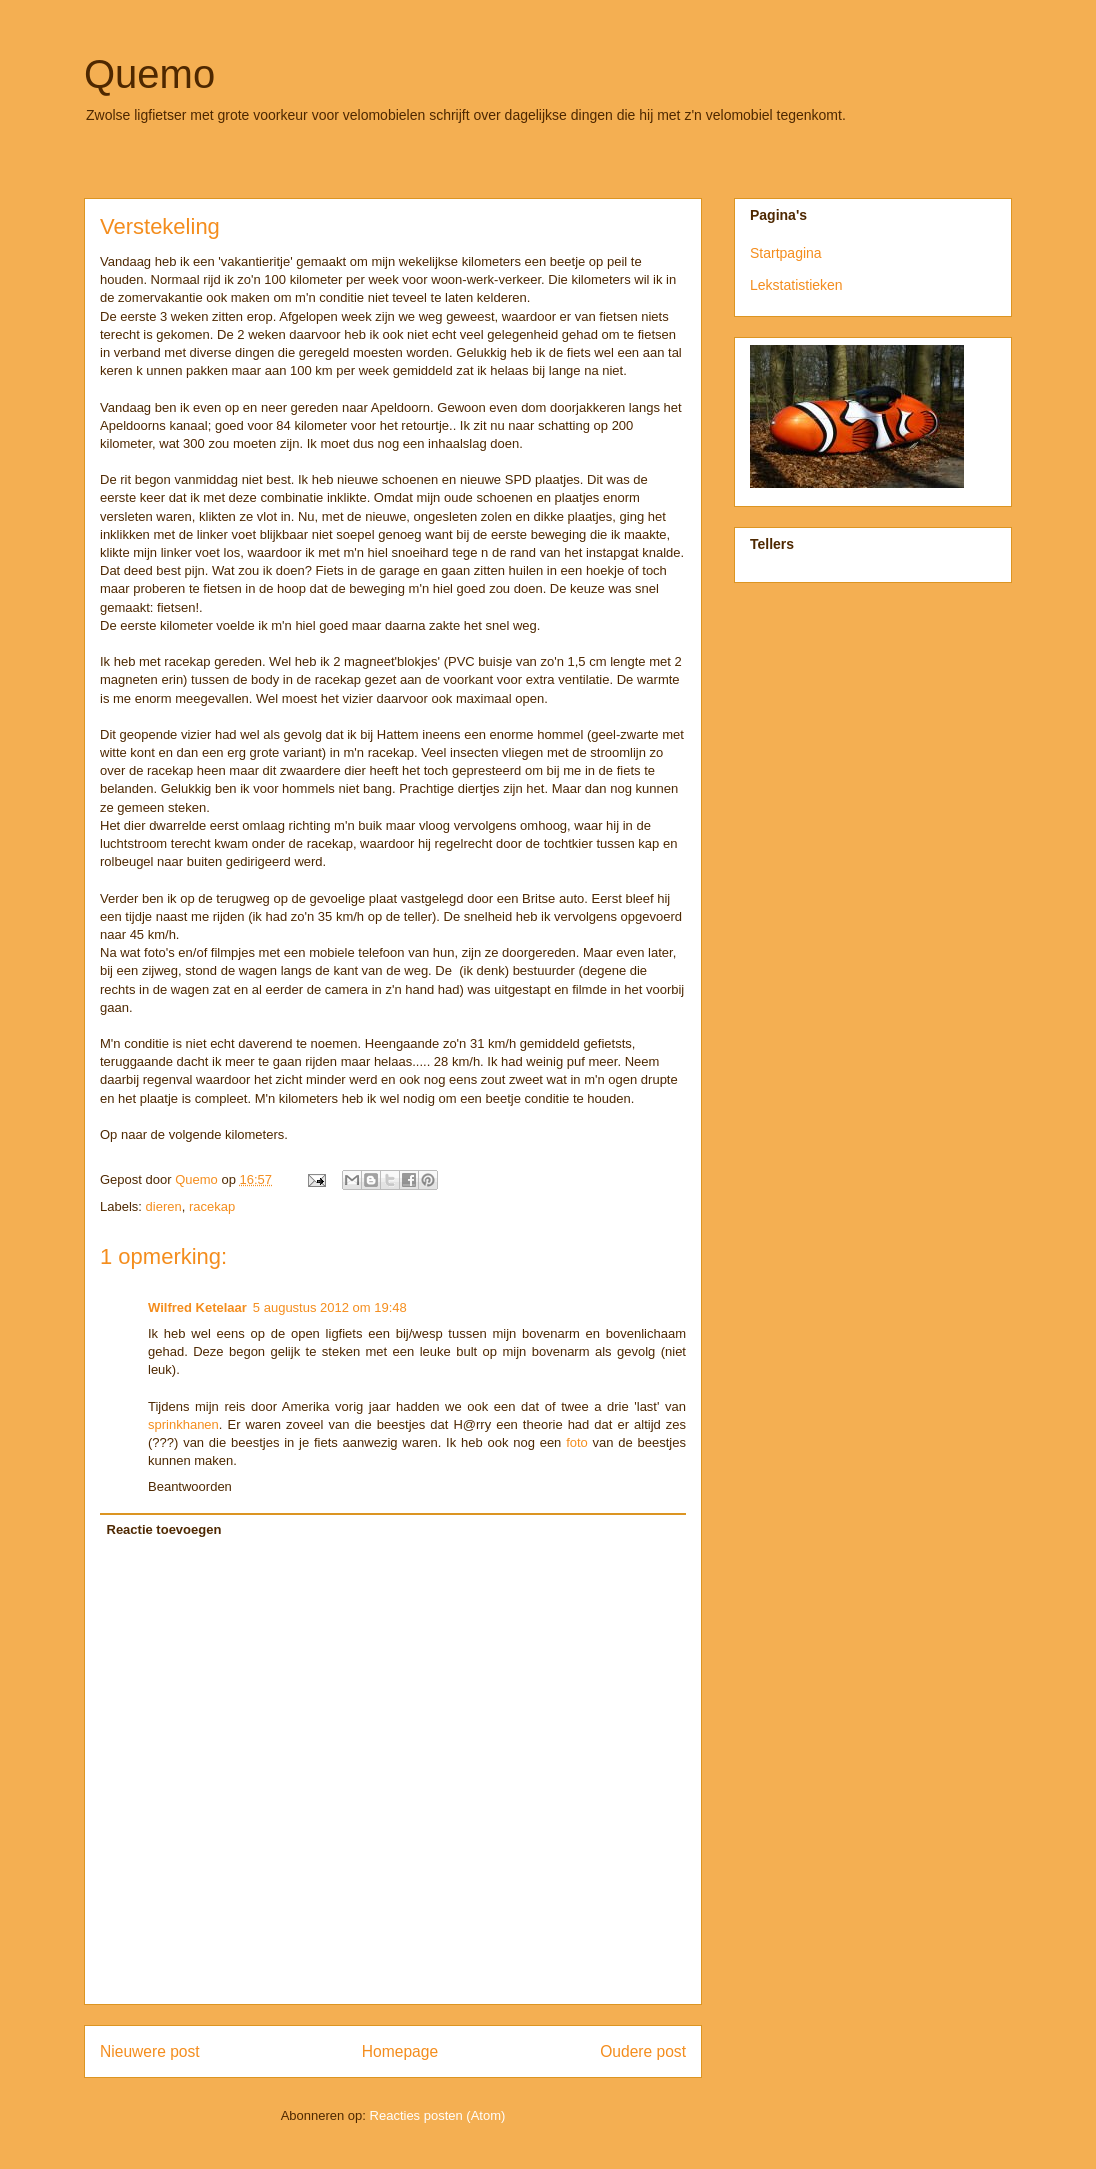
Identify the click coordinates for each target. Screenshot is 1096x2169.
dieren (164, 1206)
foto (577, 1442)
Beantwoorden (190, 1486)
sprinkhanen (183, 1424)
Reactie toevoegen (164, 1529)
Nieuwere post (150, 2051)
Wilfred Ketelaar (197, 1307)
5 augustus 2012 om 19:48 (330, 1307)
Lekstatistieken (796, 285)
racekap (212, 1206)
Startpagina (786, 253)
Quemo (149, 74)
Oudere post (643, 2051)
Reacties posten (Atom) (438, 2115)
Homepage (400, 2051)
